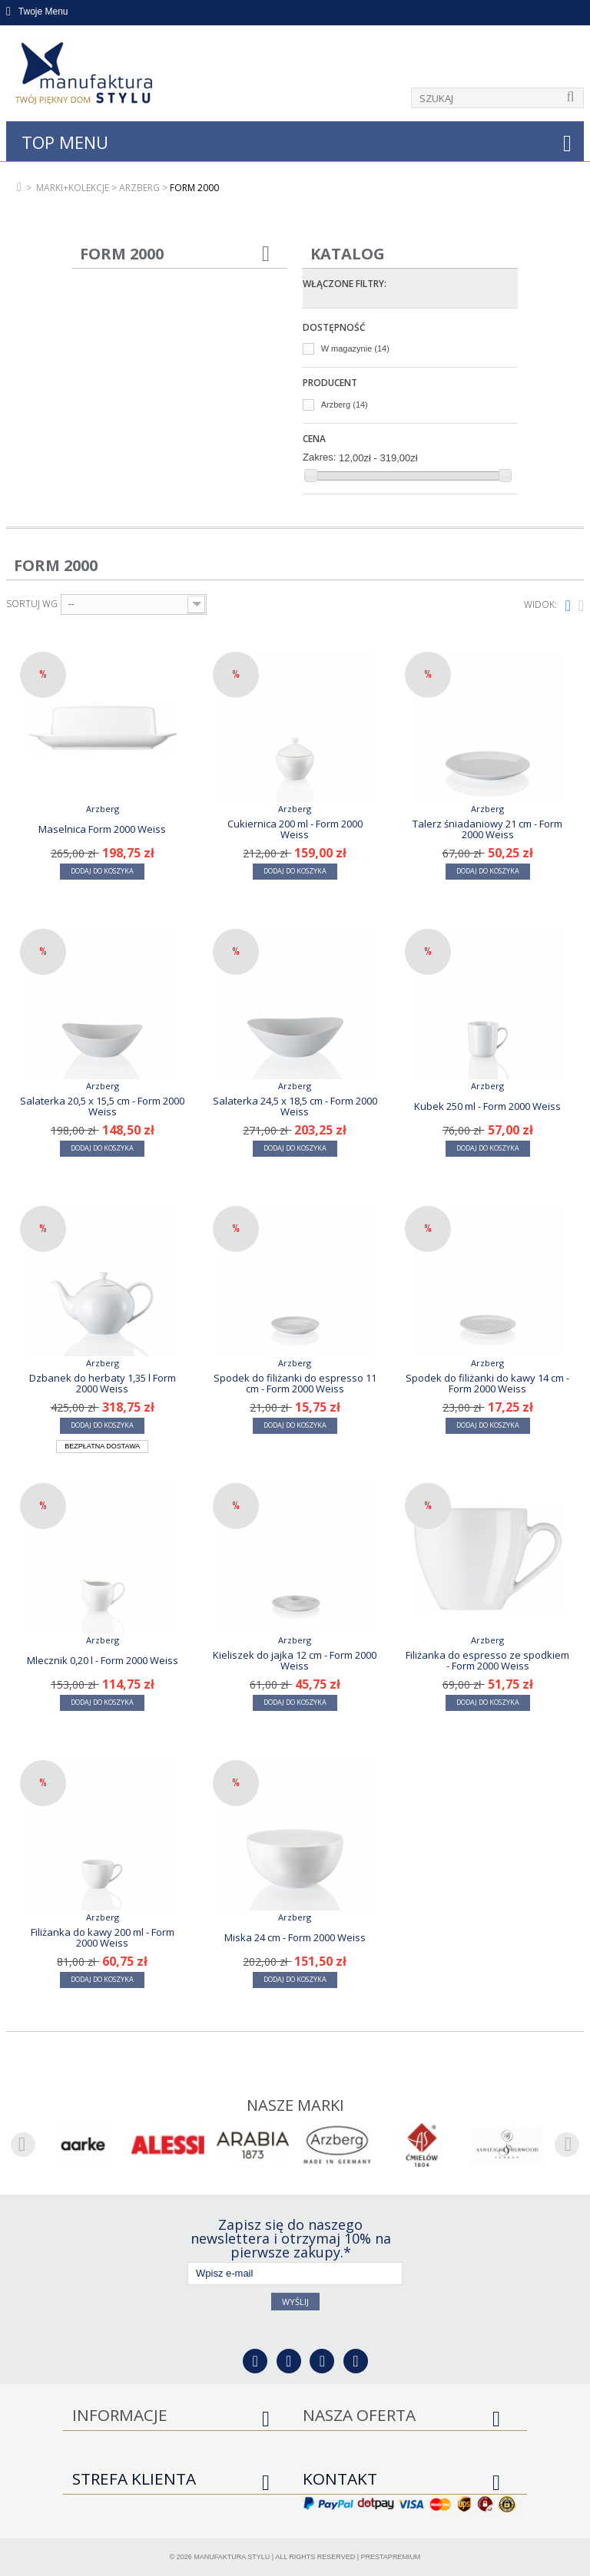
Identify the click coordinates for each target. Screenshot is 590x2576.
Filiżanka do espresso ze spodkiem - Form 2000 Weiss (487, 1660)
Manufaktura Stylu (232, 2557)
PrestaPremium (391, 2557)
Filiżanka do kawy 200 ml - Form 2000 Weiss (102, 1937)
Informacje (119, 2415)
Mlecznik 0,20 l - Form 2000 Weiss (102, 1660)
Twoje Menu (37, 11)
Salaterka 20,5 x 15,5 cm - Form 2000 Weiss (102, 1106)
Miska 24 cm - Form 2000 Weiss (295, 1937)
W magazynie (355, 348)
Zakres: (319, 457)
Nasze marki (295, 2105)
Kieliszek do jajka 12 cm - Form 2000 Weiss (294, 1660)
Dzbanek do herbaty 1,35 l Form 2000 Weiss (102, 1383)
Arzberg (344, 404)
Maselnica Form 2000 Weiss (102, 829)
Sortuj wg (32, 604)
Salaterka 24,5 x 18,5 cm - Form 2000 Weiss (295, 1106)
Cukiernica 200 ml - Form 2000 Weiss (295, 829)
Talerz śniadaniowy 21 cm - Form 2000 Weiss (487, 829)
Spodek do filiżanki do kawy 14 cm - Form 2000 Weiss (487, 1383)
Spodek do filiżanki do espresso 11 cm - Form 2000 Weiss (295, 1383)
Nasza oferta (359, 2415)
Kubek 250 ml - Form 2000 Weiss (487, 1106)
